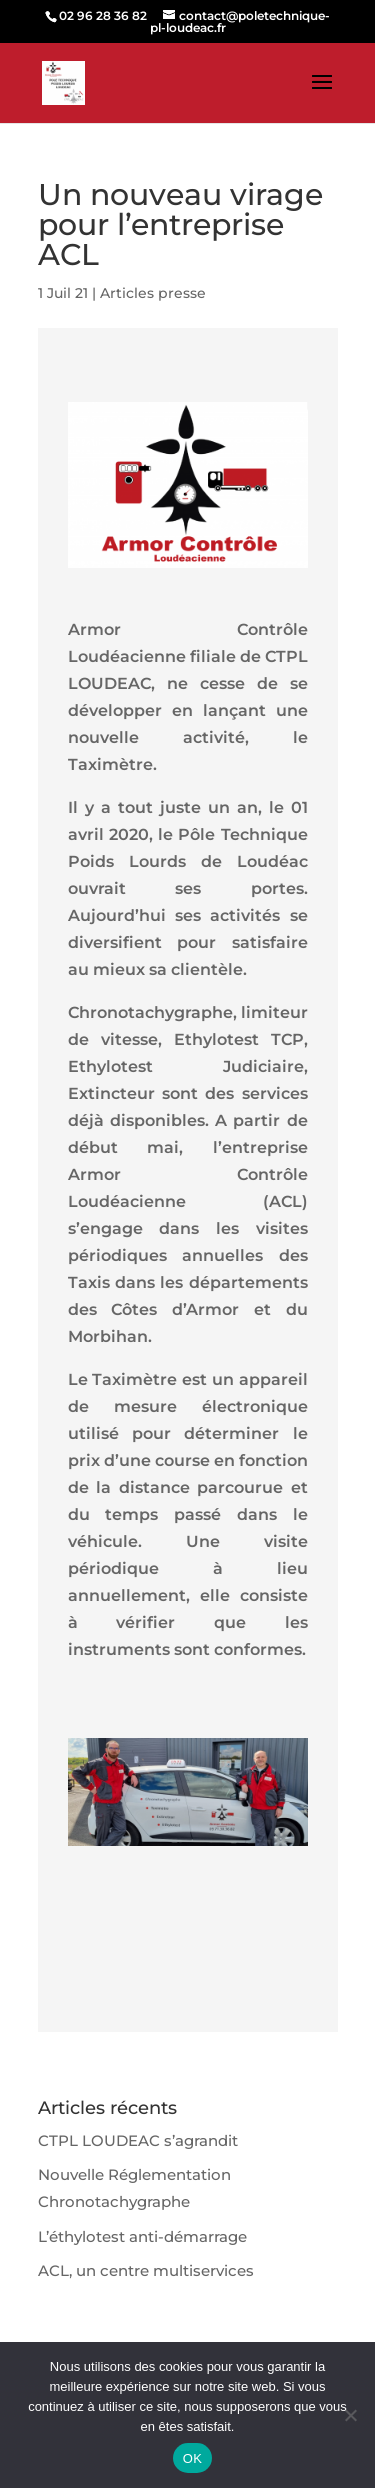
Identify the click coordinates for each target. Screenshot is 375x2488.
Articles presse (153, 293)
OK (192, 2458)
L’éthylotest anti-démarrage (142, 2236)
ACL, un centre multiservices (146, 2270)
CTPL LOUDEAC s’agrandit (138, 2140)
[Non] (350, 2415)
